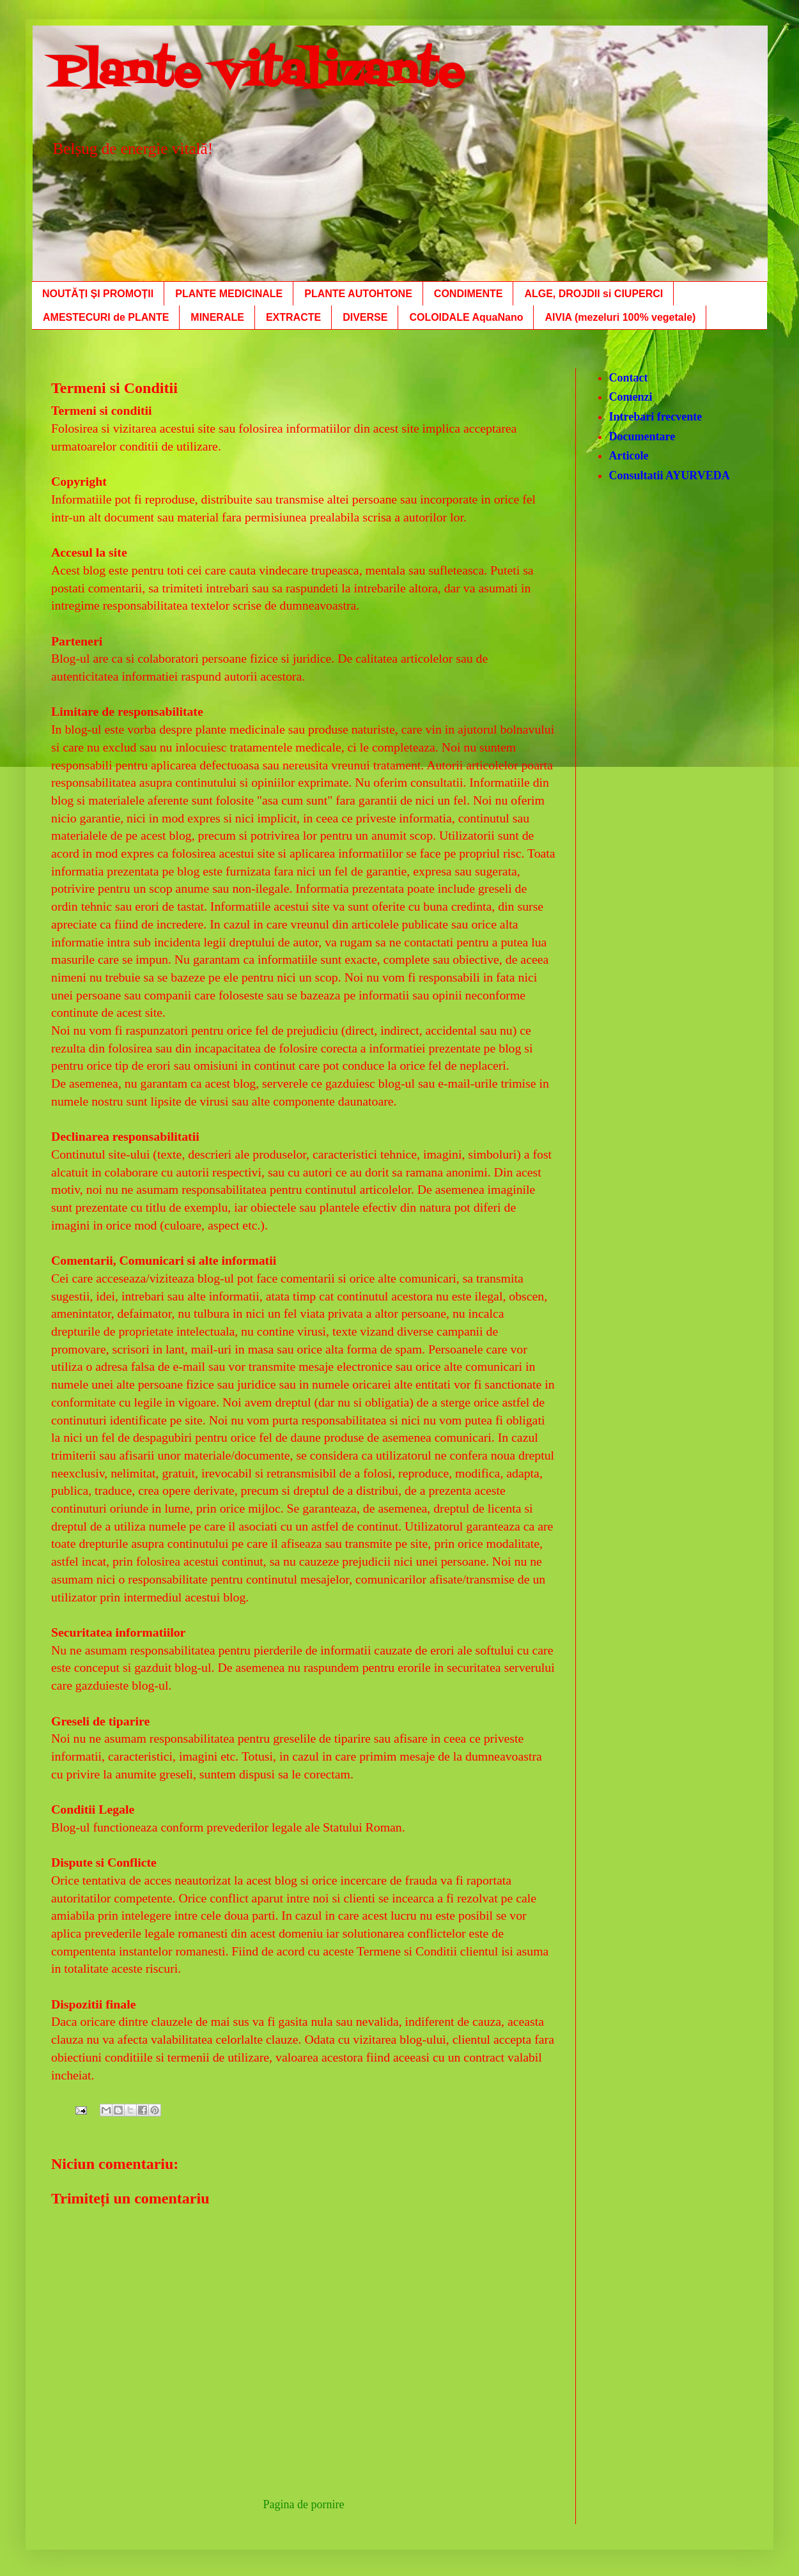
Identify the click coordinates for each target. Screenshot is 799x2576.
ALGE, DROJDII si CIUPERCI (593, 293)
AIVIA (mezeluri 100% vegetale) (620, 317)
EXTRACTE (293, 317)
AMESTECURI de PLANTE (106, 317)
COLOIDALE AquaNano (466, 317)
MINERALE (217, 317)
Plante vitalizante (258, 74)
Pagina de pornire (304, 2504)
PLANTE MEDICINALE (229, 293)
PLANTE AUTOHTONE (358, 293)
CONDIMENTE (468, 293)
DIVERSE (365, 317)
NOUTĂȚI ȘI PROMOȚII (97, 293)
